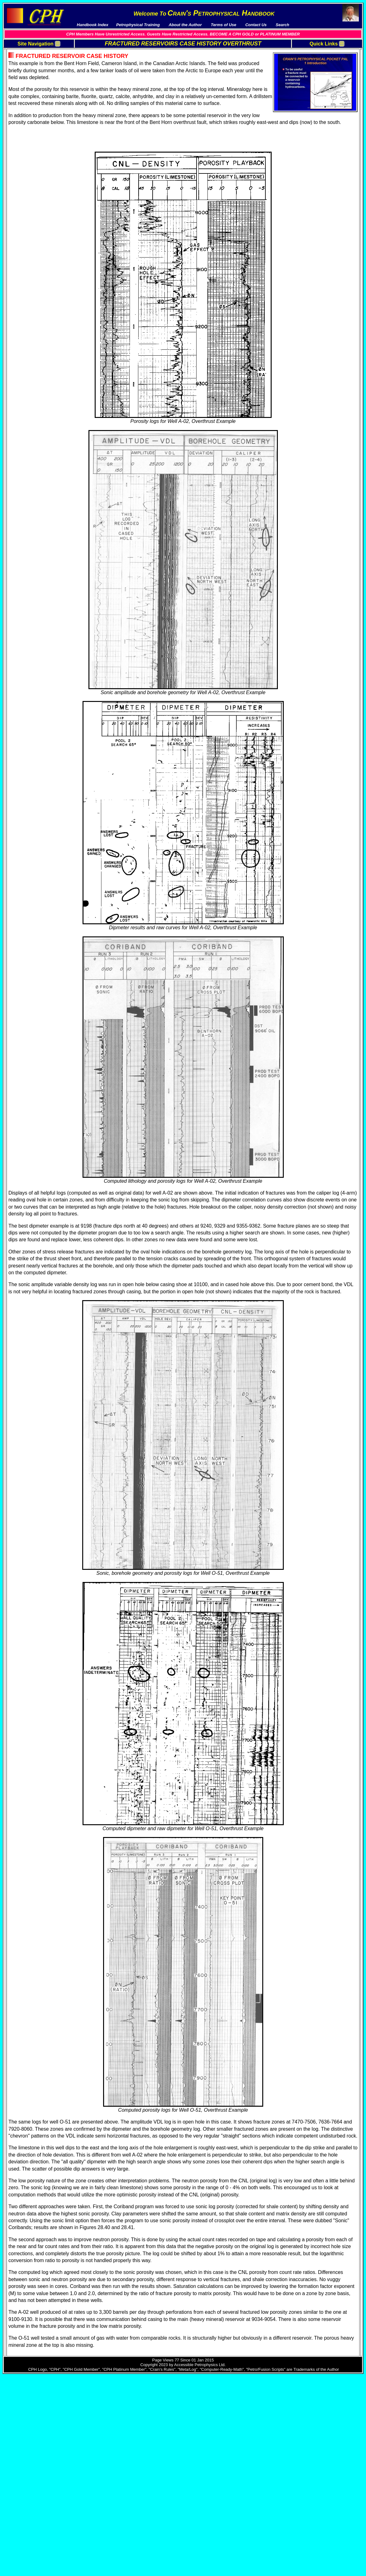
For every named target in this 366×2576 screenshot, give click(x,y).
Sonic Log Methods (317, 92)
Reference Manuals (30, 124)
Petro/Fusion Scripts (31, 134)
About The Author (29, 96)
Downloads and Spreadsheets (40, 66)
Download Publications (34, 71)
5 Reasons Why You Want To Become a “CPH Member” (39, 88)
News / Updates (27, 81)
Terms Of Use (25, 51)
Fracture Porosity (315, 77)
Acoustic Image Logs (319, 102)
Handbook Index (28, 61)
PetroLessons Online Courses (40, 139)
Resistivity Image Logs (321, 97)
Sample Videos (26, 119)
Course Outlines (27, 129)
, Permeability (345, 77)
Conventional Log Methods (325, 87)
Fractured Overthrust (319, 56)
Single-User (23, 161)
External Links (26, 144)
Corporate (21, 166)
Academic (21, 171)
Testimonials (24, 76)
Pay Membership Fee (32, 56)
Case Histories (313, 112)
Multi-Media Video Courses (37, 114)
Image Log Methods (318, 107)
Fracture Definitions (318, 72)
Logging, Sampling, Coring (325, 82)
